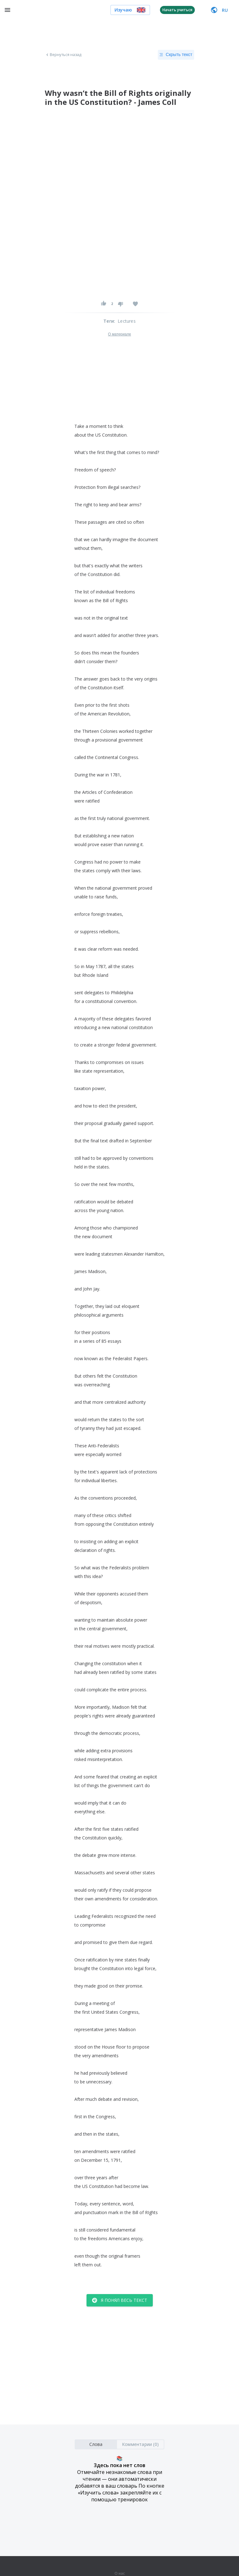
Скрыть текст (176, 55)
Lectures (127, 321)
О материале (119, 334)
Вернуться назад (63, 55)
